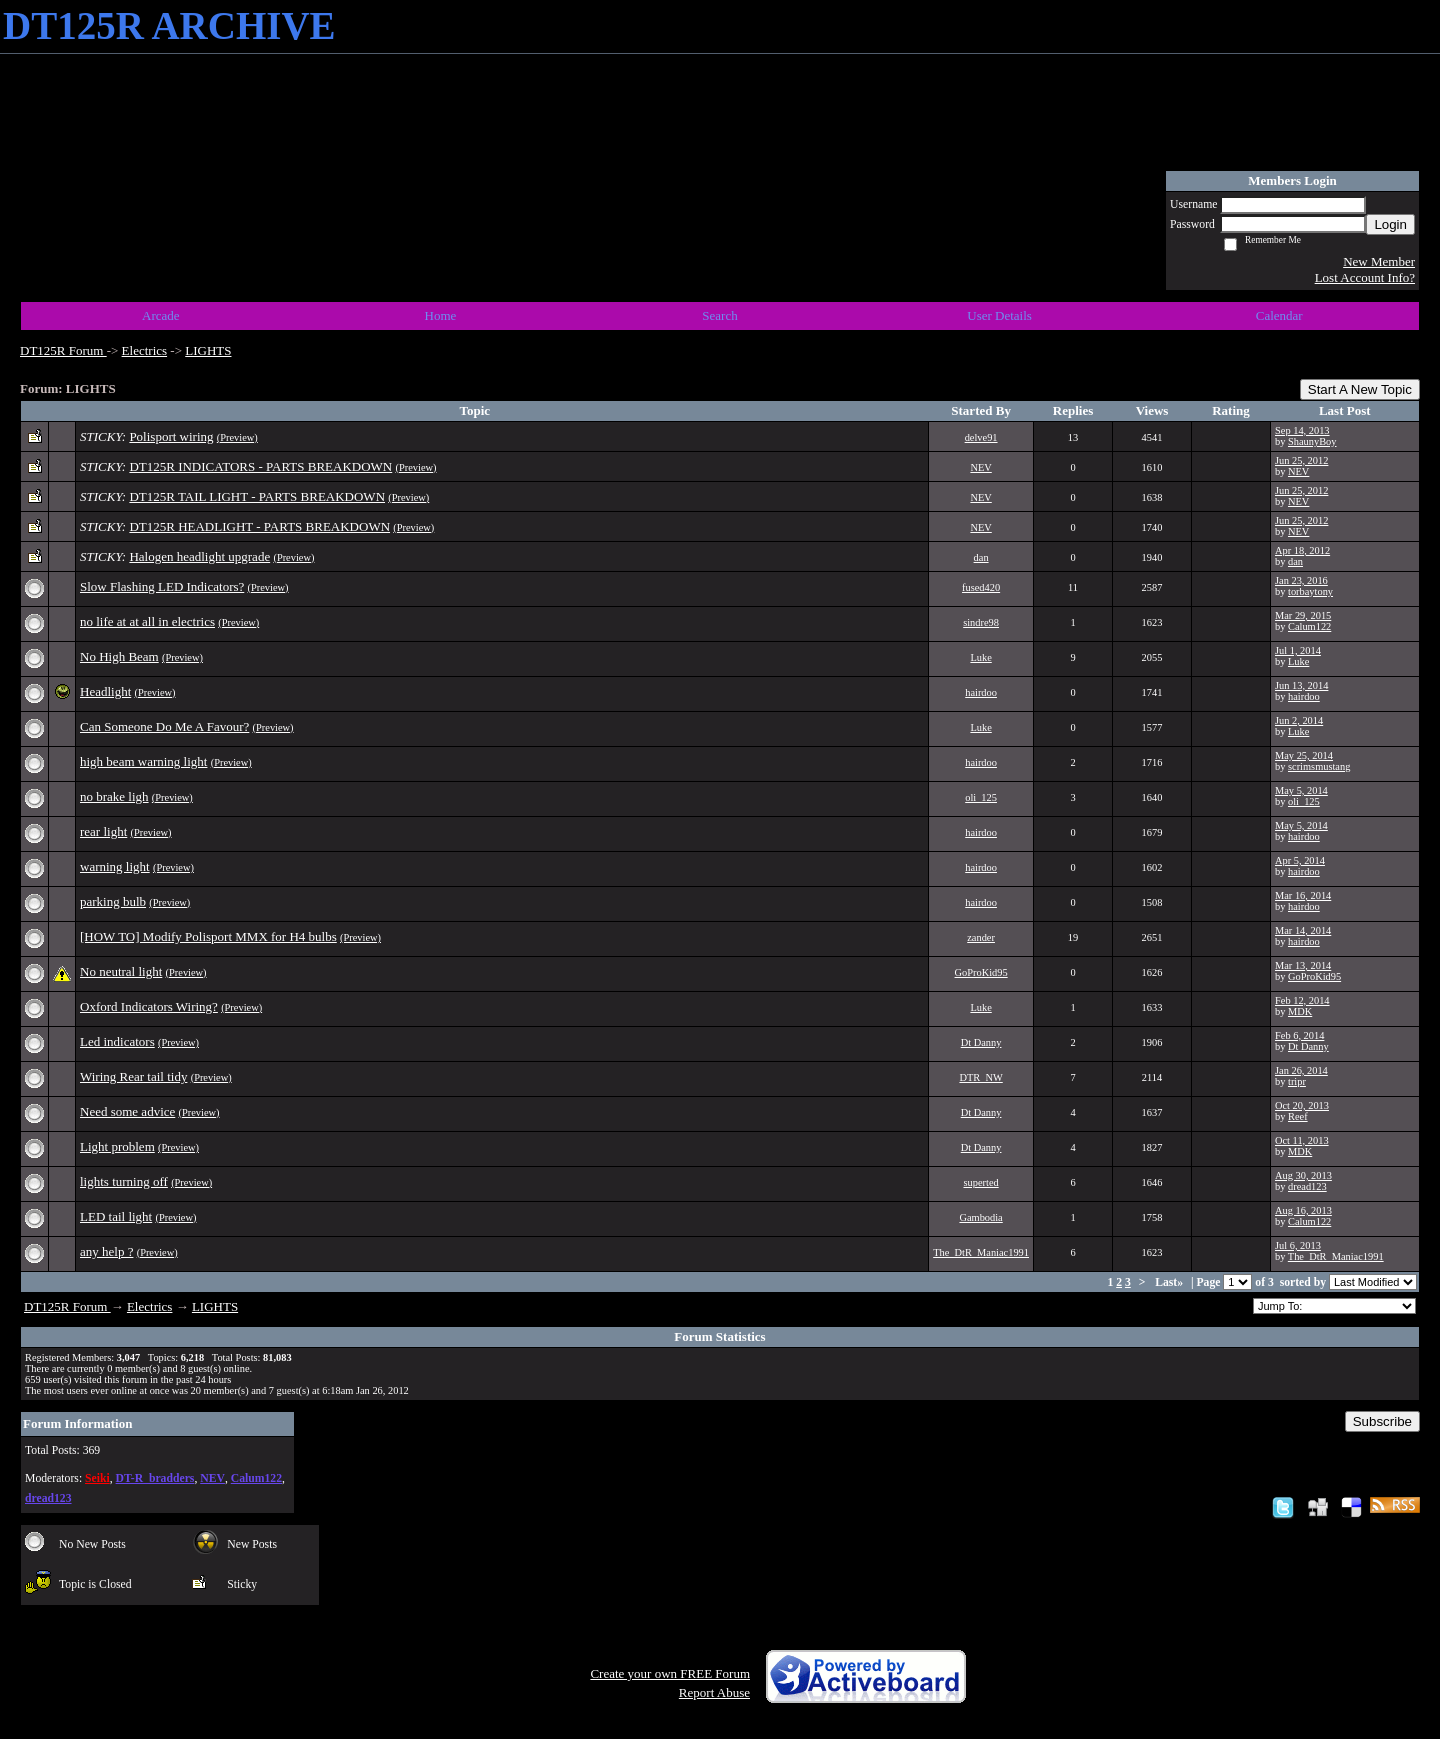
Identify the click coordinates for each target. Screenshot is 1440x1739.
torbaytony (1310, 591)
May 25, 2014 (1304, 755)
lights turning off (124, 1181)
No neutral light (121, 971)
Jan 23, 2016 (1301, 580)
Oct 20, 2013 (1302, 1105)
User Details (999, 315)
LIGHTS (208, 350)
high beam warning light (143, 761)
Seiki (97, 1478)
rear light (103, 831)
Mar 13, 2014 (1303, 965)
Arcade (161, 315)
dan (981, 557)
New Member (1379, 261)
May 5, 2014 (1301, 790)
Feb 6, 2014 (1299, 1035)
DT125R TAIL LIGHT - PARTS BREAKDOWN (257, 496)
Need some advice (127, 1111)
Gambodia (980, 1217)
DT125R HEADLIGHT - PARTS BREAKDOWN (259, 526)
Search (719, 315)
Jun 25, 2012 (1301, 460)
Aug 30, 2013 (1303, 1175)
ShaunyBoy (1312, 441)
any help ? (106, 1251)
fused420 (981, 587)
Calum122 (1309, 626)
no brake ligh (114, 796)
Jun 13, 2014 (1301, 685)
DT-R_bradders (155, 1478)
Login (1390, 224)
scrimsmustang (1319, 766)
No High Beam (119, 656)
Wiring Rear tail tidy (133, 1076)
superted (980, 1182)
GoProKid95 (981, 972)
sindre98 (981, 622)
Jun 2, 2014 (1299, 720)
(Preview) (237, 437)
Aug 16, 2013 (1303, 1210)
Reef (1298, 1116)
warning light (115, 866)
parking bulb (113, 901)
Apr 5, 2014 (1300, 860)
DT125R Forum (63, 350)
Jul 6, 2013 (1298, 1245)
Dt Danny (981, 1042)
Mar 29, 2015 (1303, 615)
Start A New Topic (1360, 389)
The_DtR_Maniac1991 (981, 1252)
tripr (1297, 1081)
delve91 (981, 437)
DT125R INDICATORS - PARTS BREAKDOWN (260, 466)
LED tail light (116, 1216)
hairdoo (981, 692)
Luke (980, 657)
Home (441, 315)
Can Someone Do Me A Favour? (164, 726)
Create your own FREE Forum (670, 1673)
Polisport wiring (171, 436)
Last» (1170, 1282)
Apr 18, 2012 (1302, 550)
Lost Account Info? (1365, 277)
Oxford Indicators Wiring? (149, 1006)
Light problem (117, 1146)
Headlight (105, 691)
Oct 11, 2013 (1302, 1140)
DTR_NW (980, 1077)
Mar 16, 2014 (1303, 895)
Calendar (1279, 315)
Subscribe (1382, 1421)
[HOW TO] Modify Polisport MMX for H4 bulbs (208, 936)
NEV (980, 467)
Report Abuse (714, 1692)
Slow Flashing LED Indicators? (162, 586)
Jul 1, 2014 (1298, 650)
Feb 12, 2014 (1302, 1000)
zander (981, 937)
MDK (1300, 1011)
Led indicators (117, 1041)
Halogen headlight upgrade (199, 556)
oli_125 (981, 797)
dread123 (1307, 1186)
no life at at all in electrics (147, 621)
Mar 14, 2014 (1303, 930)
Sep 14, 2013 (1302, 430)
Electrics (144, 350)
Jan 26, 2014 (1301, 1070)
